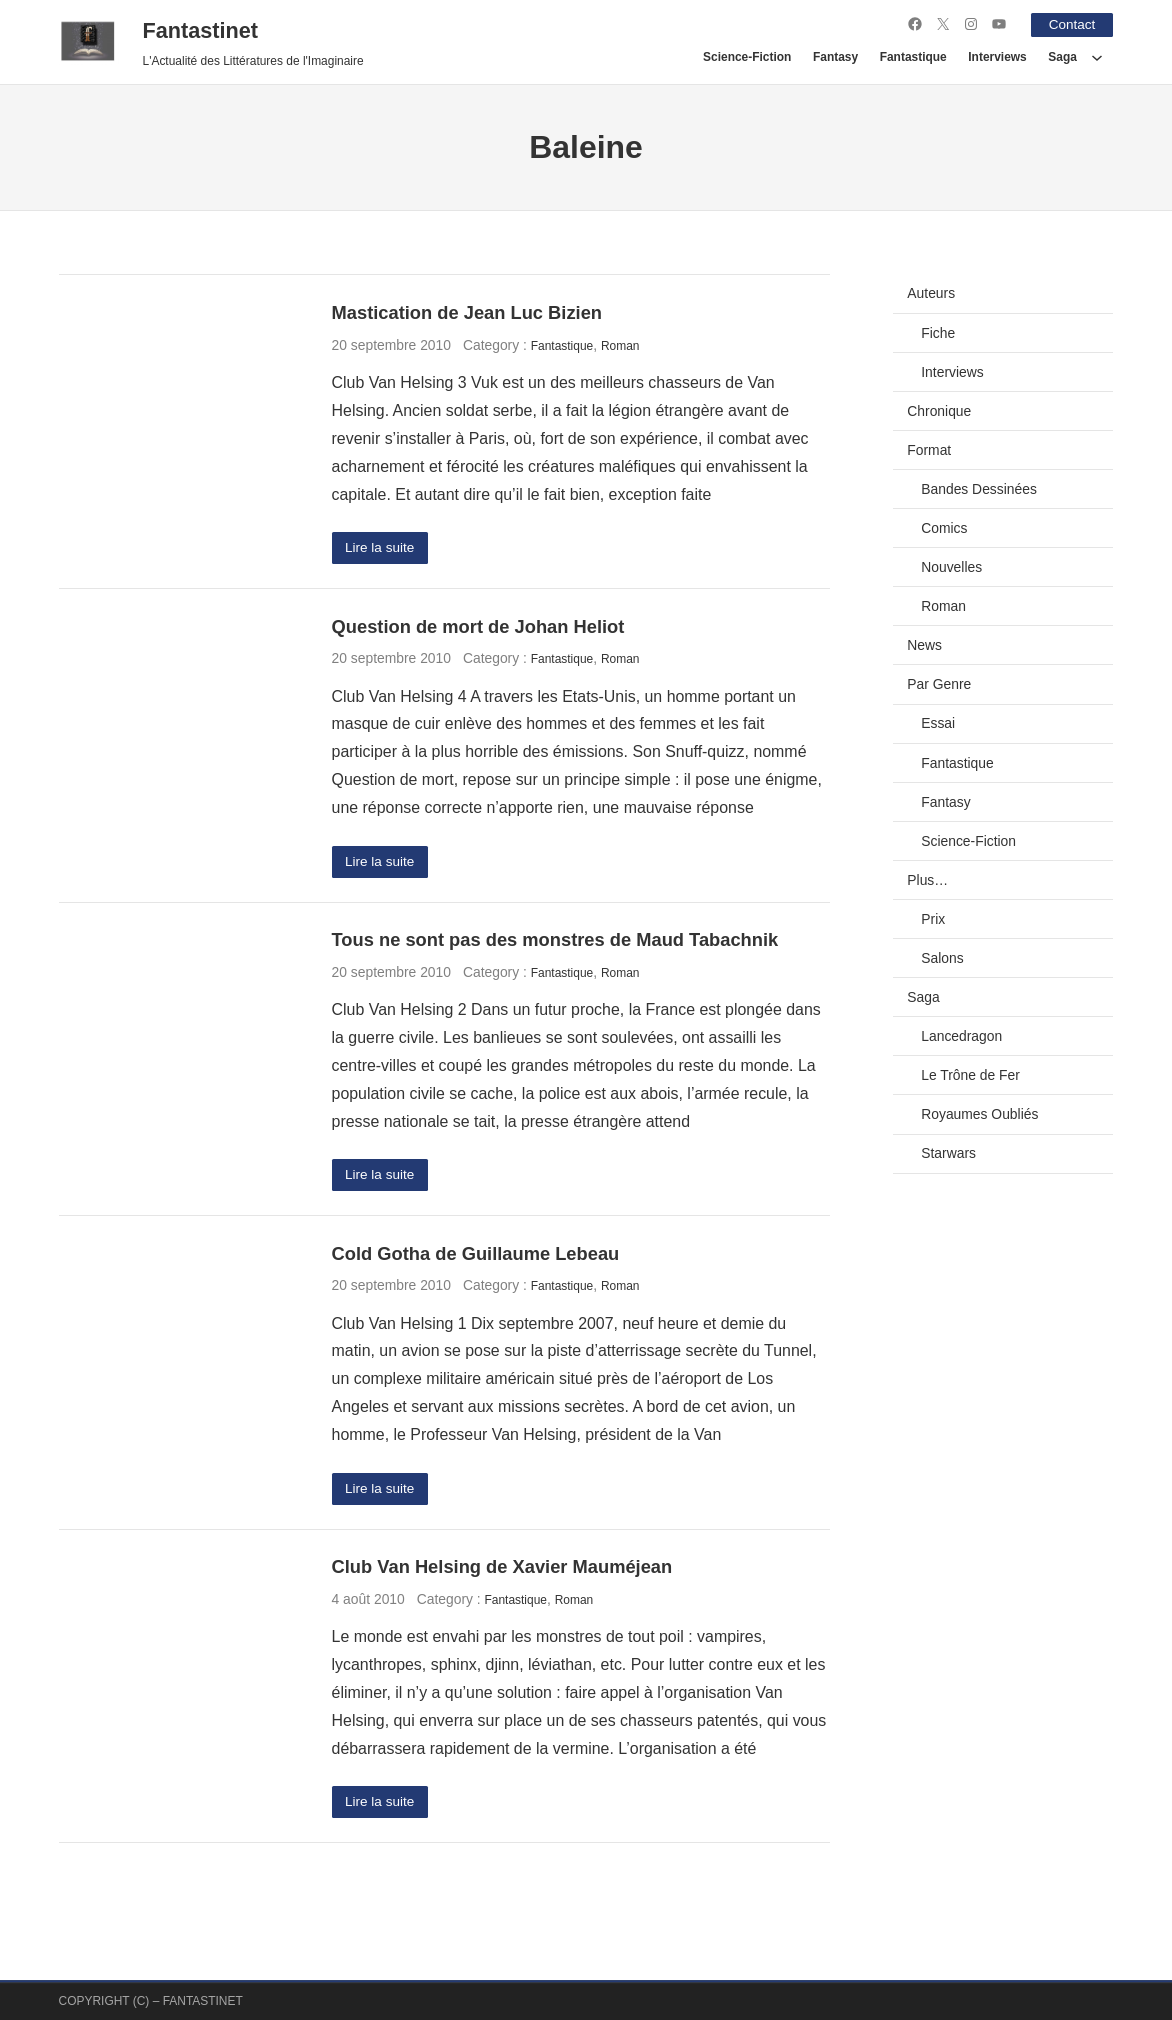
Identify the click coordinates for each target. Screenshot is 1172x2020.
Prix (933, 918)
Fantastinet (200, 29)
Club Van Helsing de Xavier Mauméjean (502, 1569)
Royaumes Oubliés (979, 1114)
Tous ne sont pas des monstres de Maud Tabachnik (555, 941)
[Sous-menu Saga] (1097, 57)
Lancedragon (961, 1036)
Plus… (927, 879)
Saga (923, 997)
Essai (938, 723)
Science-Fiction (968, 840)
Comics (944, 528)
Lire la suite (380, 548)
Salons (942, 958)
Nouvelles (951, 567)
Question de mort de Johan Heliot (478, 626)
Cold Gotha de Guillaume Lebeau (476, 1255)
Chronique (939, 410)
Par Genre (939, 684)
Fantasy (945, 801)
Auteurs (931, 293)
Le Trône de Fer (970, 1075)
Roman (620, 345)
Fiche (938, 332)
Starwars (948, 1153)
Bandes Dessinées (979, 488)
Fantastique (562, 345)
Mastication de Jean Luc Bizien (467, 312)
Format (929, 449)
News (924, 645)
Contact (1071, 24)
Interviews (952, 371)
